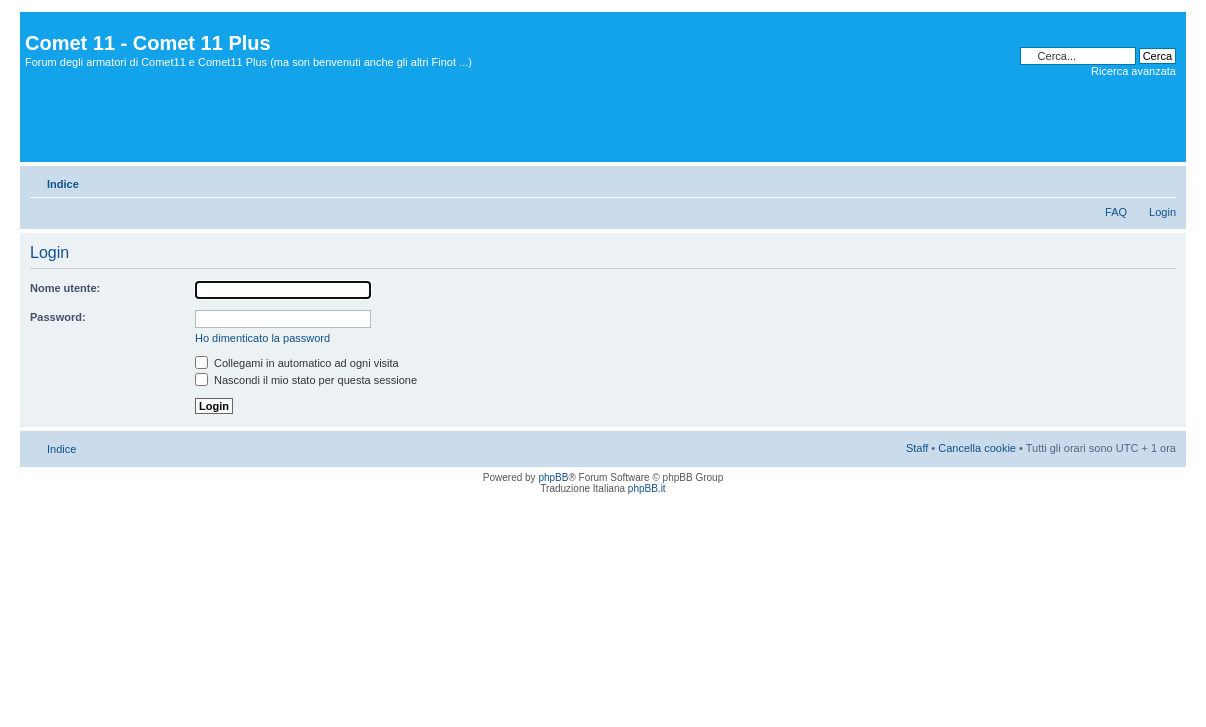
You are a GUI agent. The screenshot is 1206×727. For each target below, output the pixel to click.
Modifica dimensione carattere (1161, 180)
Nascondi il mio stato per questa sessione (306, 380)
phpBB (553, 477)
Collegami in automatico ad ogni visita (297, 363)
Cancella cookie (977, 448)
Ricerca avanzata (1133, 71)
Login (1162, 212)
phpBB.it (647, 488)
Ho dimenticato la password (262, 338)
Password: (58, 317)
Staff (917, 448)
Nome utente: (65, 288)
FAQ (1116, 212)
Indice (63, 184)
